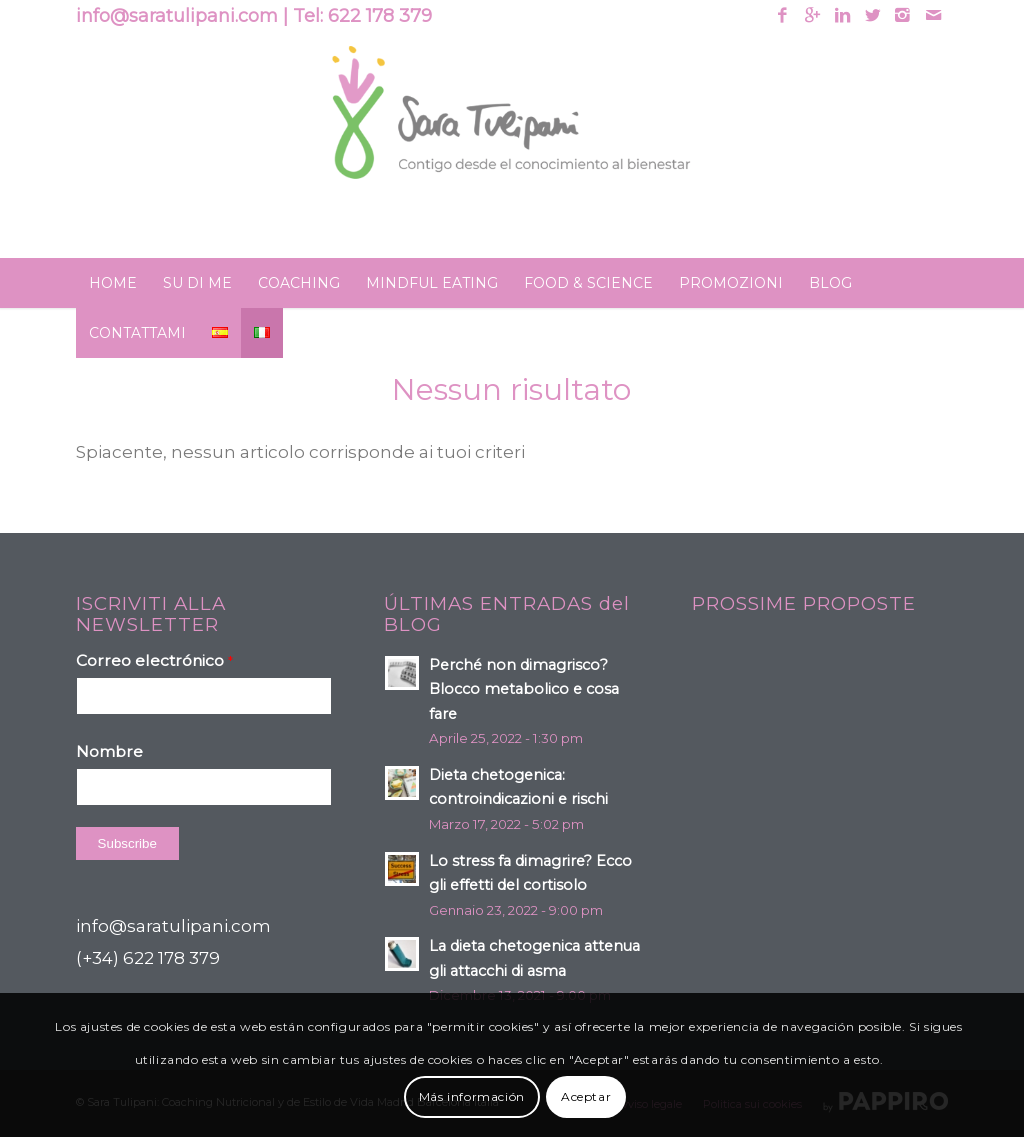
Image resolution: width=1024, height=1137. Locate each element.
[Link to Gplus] (812, 15)
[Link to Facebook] (782, 15)
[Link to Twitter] (872, 15)
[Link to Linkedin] (842, 15)
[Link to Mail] (933, 15)
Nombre (109, 751)
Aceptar (586, 1096)
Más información (472, 1096)
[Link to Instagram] (902, 15)
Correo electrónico (154, 660)
